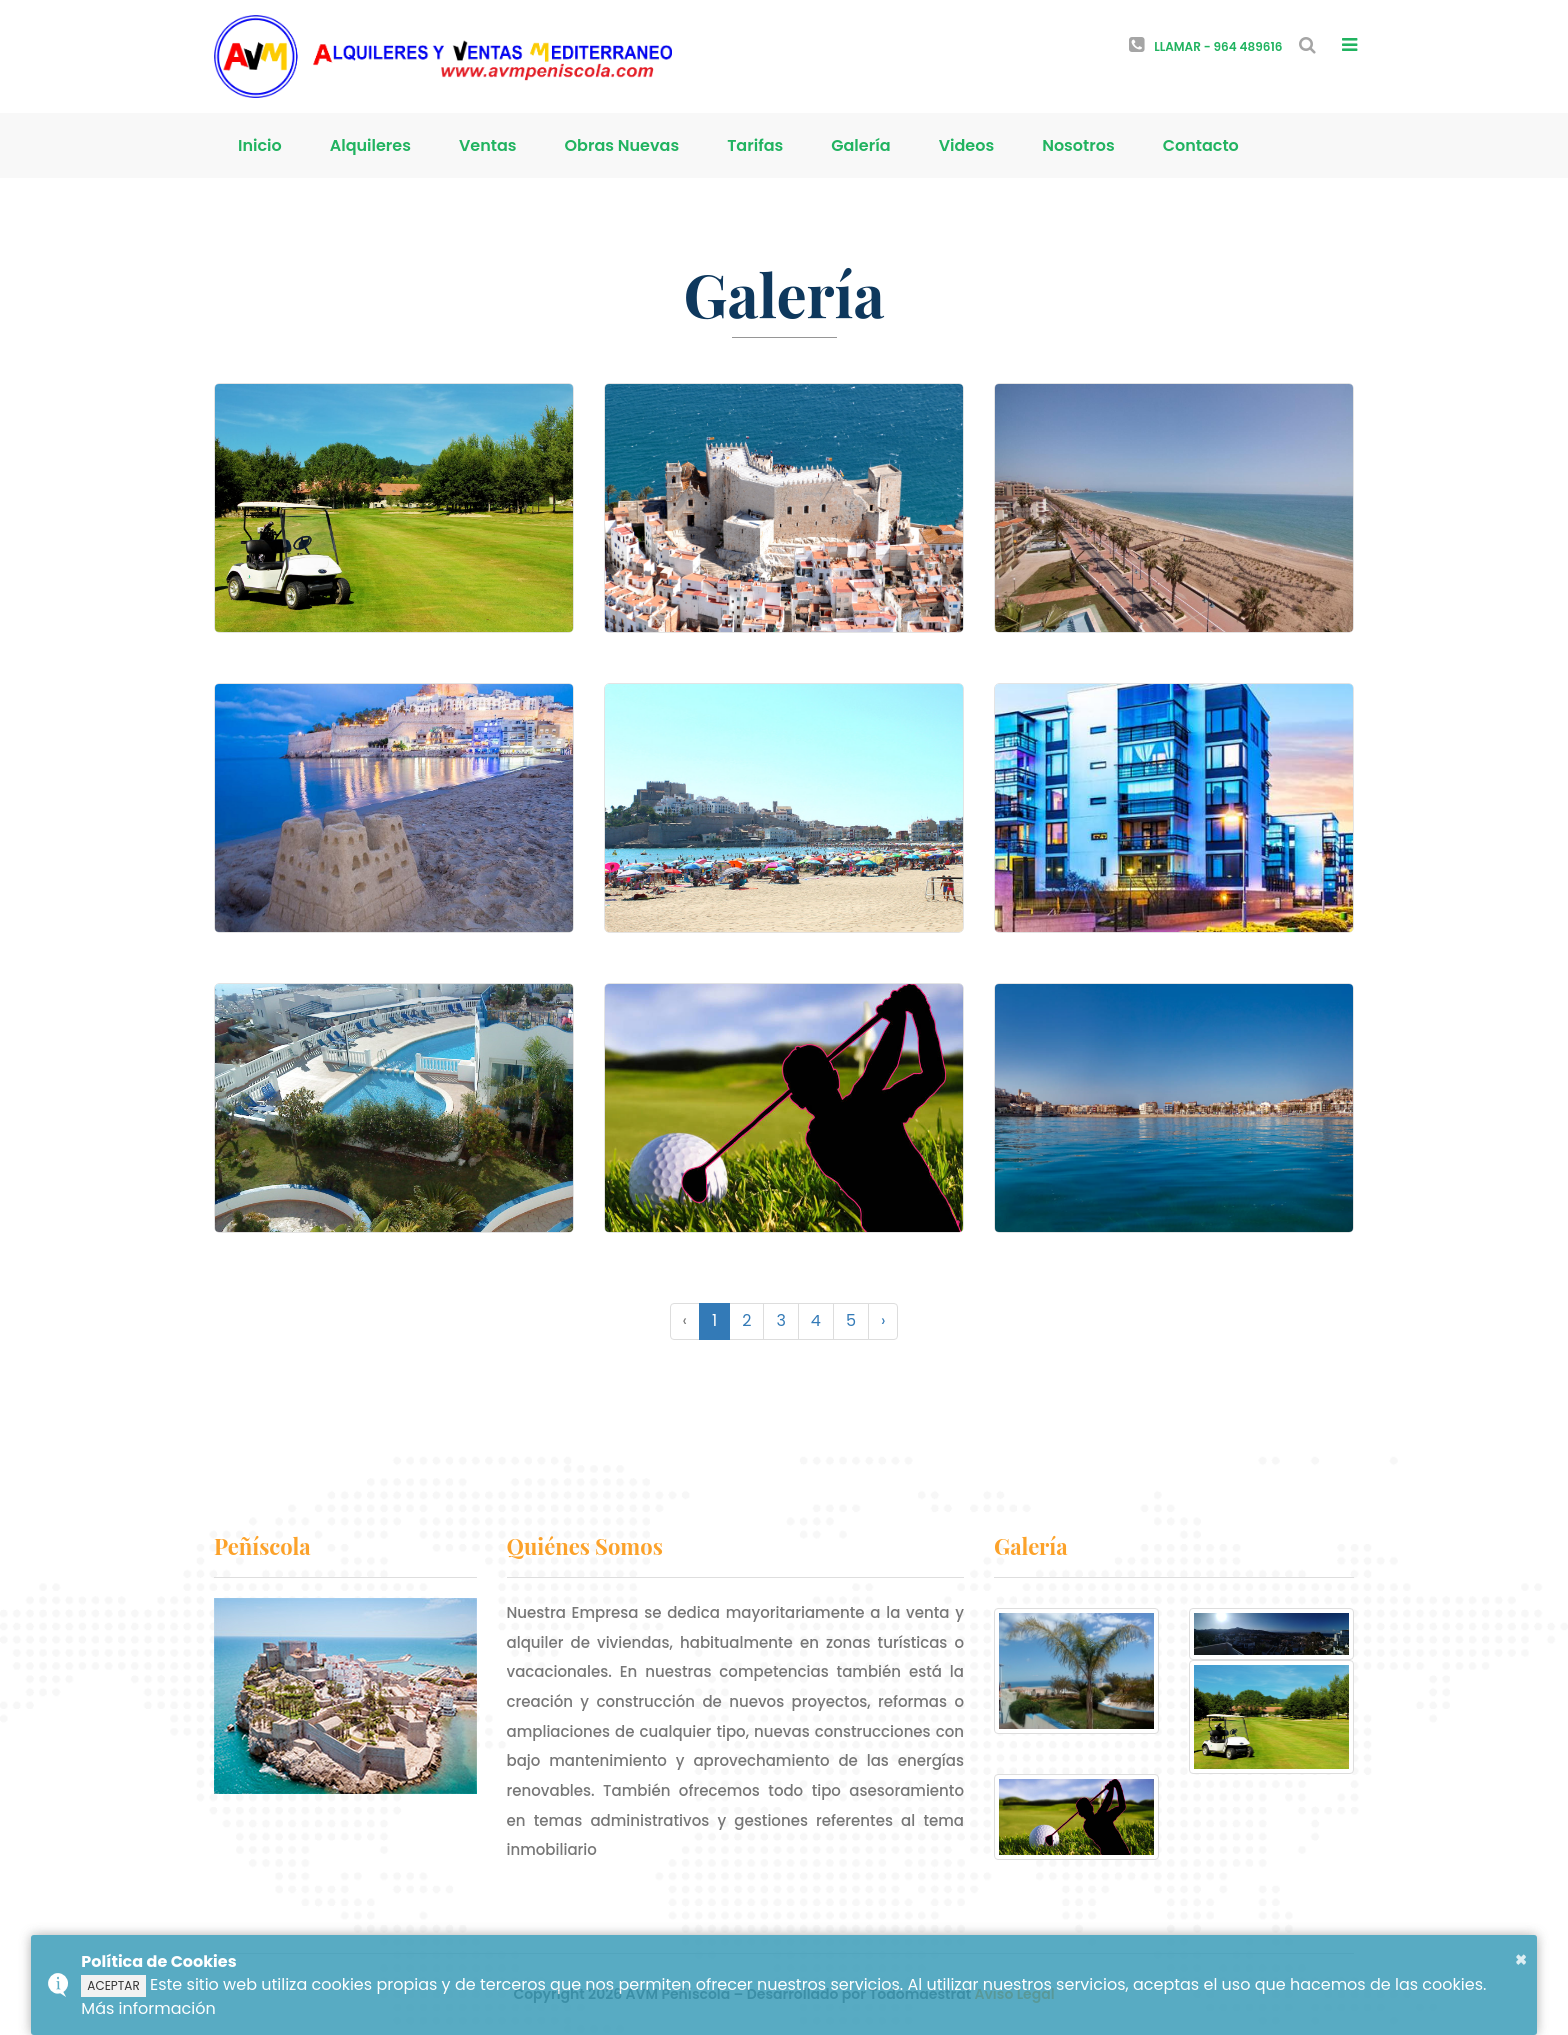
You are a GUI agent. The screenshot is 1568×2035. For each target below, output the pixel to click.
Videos (966, 145)
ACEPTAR (113, 1985)
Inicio (260, 145)
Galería (860, 145)
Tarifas (755, 145)
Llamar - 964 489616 (1205, 46)
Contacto (1201, 145)
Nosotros (1078, 145)
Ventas (488, 145)
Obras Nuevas (622, 145)
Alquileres (370, 145)
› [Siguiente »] (883, 1320)
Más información (148, 2008)
